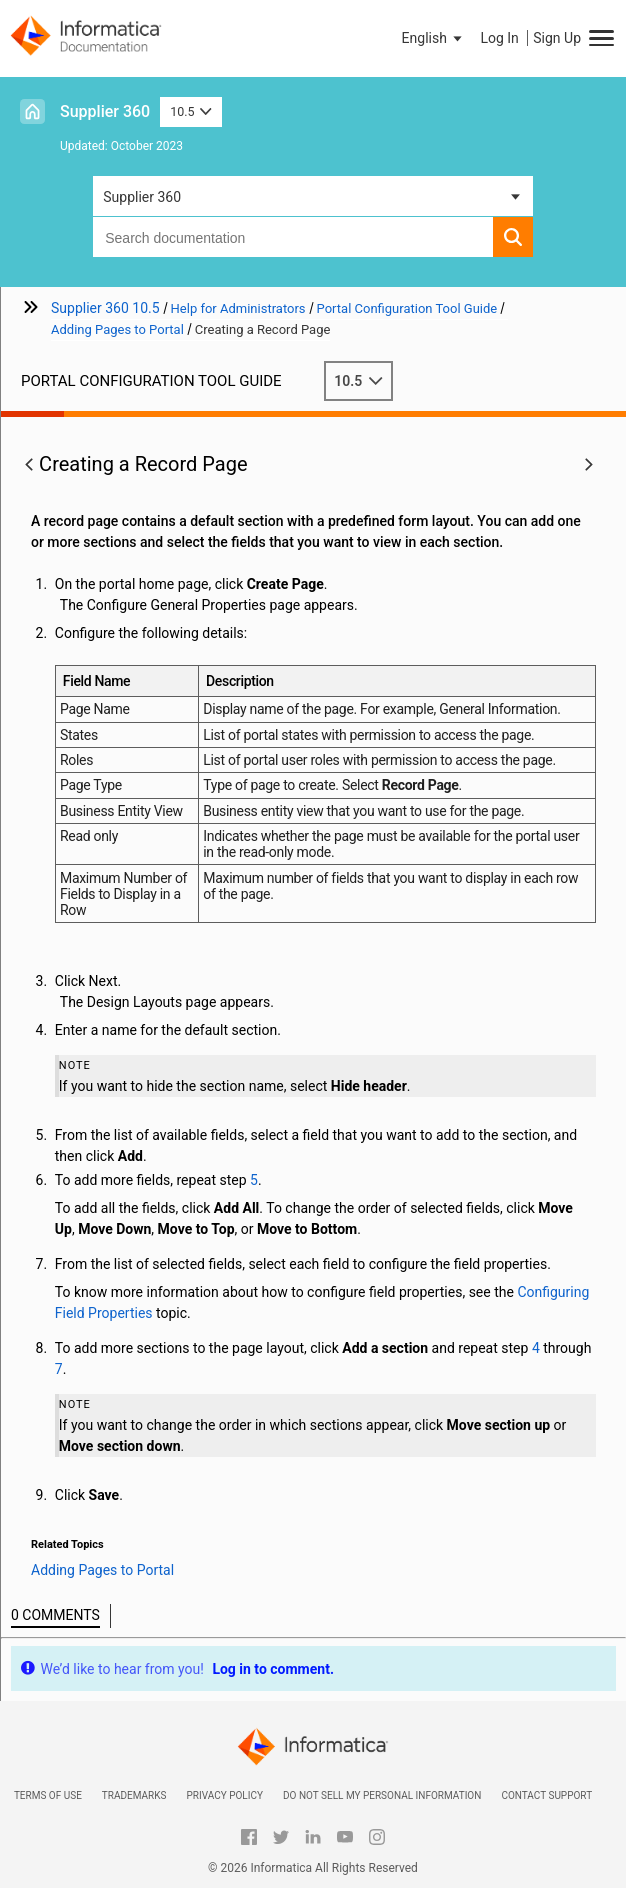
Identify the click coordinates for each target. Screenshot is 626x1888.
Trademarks (134, 1795)
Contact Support (546, 1795)
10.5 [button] (191, 111)
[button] (434, 38)
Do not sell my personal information (382, 1795)
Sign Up (557, 38)
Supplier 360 (105, 111)
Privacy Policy (224, 1795)
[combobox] (293, 237)
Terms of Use (48, 1795)
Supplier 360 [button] (142, 197)
